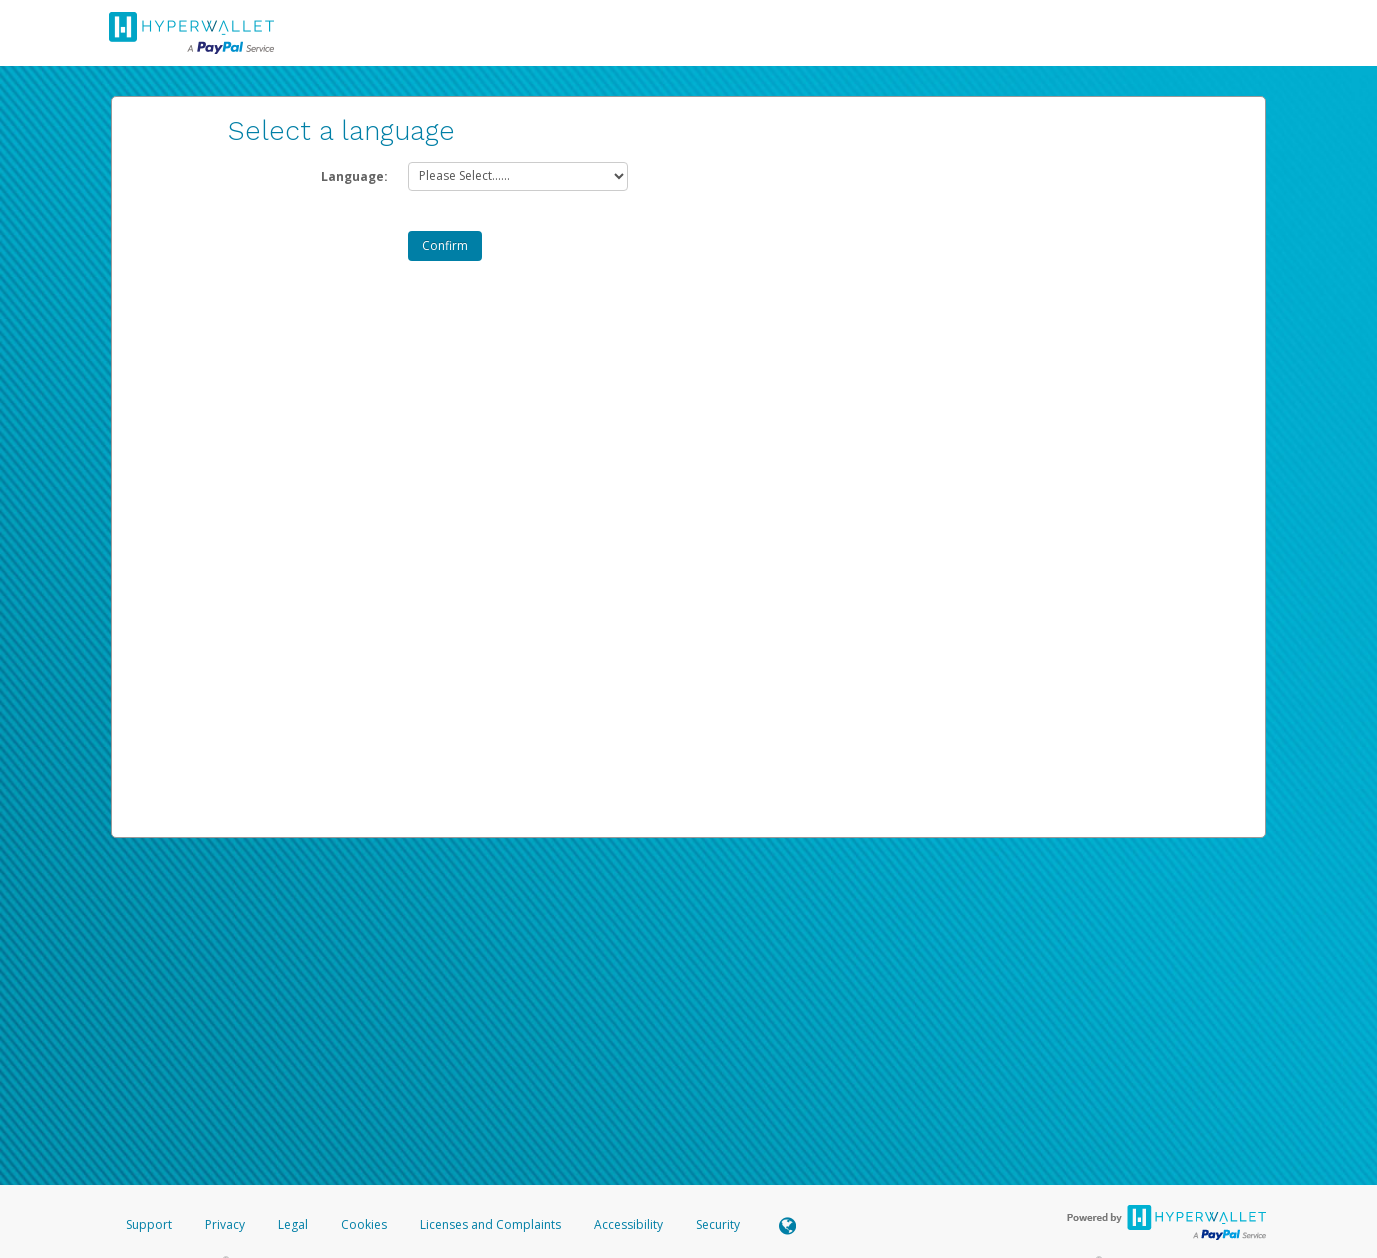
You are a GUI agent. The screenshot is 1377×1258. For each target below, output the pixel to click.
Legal (293, 1224)
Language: (354, 176)
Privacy (225, 1224)
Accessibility (628, 1224)
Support (149, 1224)
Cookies (364, 1224)
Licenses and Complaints (492, 1224)
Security (718, 1224)
